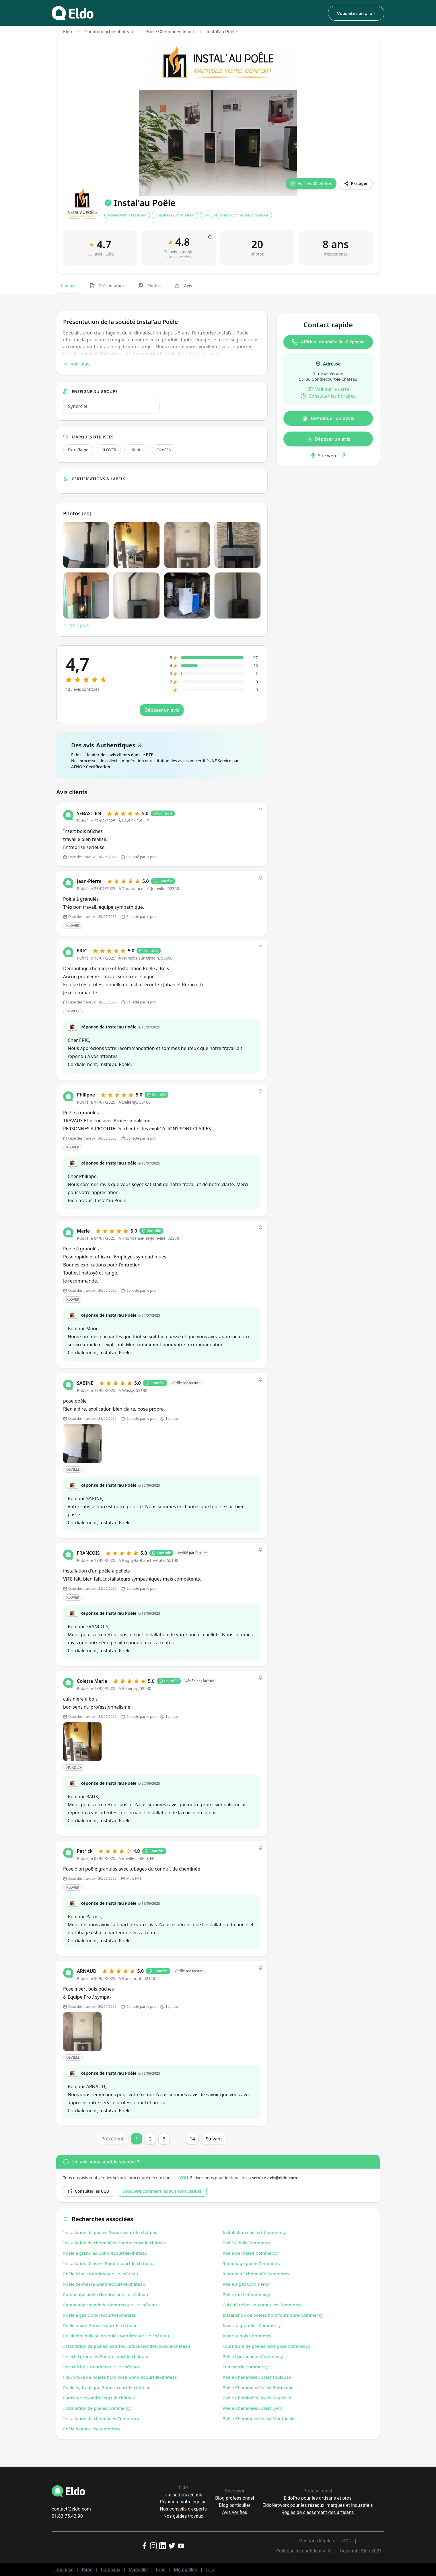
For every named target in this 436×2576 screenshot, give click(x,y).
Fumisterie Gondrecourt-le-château (99, 2398)
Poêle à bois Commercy (246, 2243)
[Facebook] (343, 455)
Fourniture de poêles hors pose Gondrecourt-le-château (120, 2377)
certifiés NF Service (213, 760)
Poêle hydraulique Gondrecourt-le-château (107, 2387)
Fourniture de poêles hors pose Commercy (266, 2346)
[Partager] (356, 183)
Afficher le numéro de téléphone (328, 342)
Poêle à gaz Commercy (246, 2284)
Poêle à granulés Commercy (91, 2429)
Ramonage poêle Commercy (252, 2263)
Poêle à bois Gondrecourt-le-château (100, 2274)
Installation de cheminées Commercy (101, 2418)
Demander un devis (328, 418)
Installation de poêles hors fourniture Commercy (273, 2315)
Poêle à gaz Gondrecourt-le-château (100, 2315)
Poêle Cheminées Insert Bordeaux (257, 2387)
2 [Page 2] (150, 2139)
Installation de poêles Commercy (97, 2408)
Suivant (214, 2139)
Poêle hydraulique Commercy (253, 2356)
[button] (260, 810)
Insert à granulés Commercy (252, 2325)
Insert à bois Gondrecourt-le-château (101, 2367)
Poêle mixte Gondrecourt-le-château (100, 2325)
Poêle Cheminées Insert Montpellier (259, 2418)
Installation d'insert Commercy (254, 2232)
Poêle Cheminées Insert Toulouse (257, 2377)
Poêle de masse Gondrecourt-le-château (104, 2284)
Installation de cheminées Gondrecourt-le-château (114, 2243)
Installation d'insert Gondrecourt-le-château (108, 2263)
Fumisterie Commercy (245, 2367)
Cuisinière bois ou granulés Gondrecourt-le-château (116, 2336)
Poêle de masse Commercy (250, 2253)
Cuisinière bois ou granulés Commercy (262, 2305)
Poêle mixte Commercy (246, 2294)
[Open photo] (82, 1443)
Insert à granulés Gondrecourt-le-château (105, 2356)
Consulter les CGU (88, 2191)
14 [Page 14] (192, 2139)
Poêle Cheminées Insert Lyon (252, 2408)
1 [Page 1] (136, 2139)
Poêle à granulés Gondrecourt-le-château (105, 2253)
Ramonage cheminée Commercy (256, 2274)
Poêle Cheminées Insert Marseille (257, 2398)
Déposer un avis (328, 439)
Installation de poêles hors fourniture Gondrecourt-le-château (126, 2346)
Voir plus (76, 364)
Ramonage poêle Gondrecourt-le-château (105, 2294)
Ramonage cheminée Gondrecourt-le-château (110, 2305)
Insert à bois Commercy (247, 2336)
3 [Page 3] (164, 2139)
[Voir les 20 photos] (311, 183)
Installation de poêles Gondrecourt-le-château (110, 2232)
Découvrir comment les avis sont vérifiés (162, 2191)
